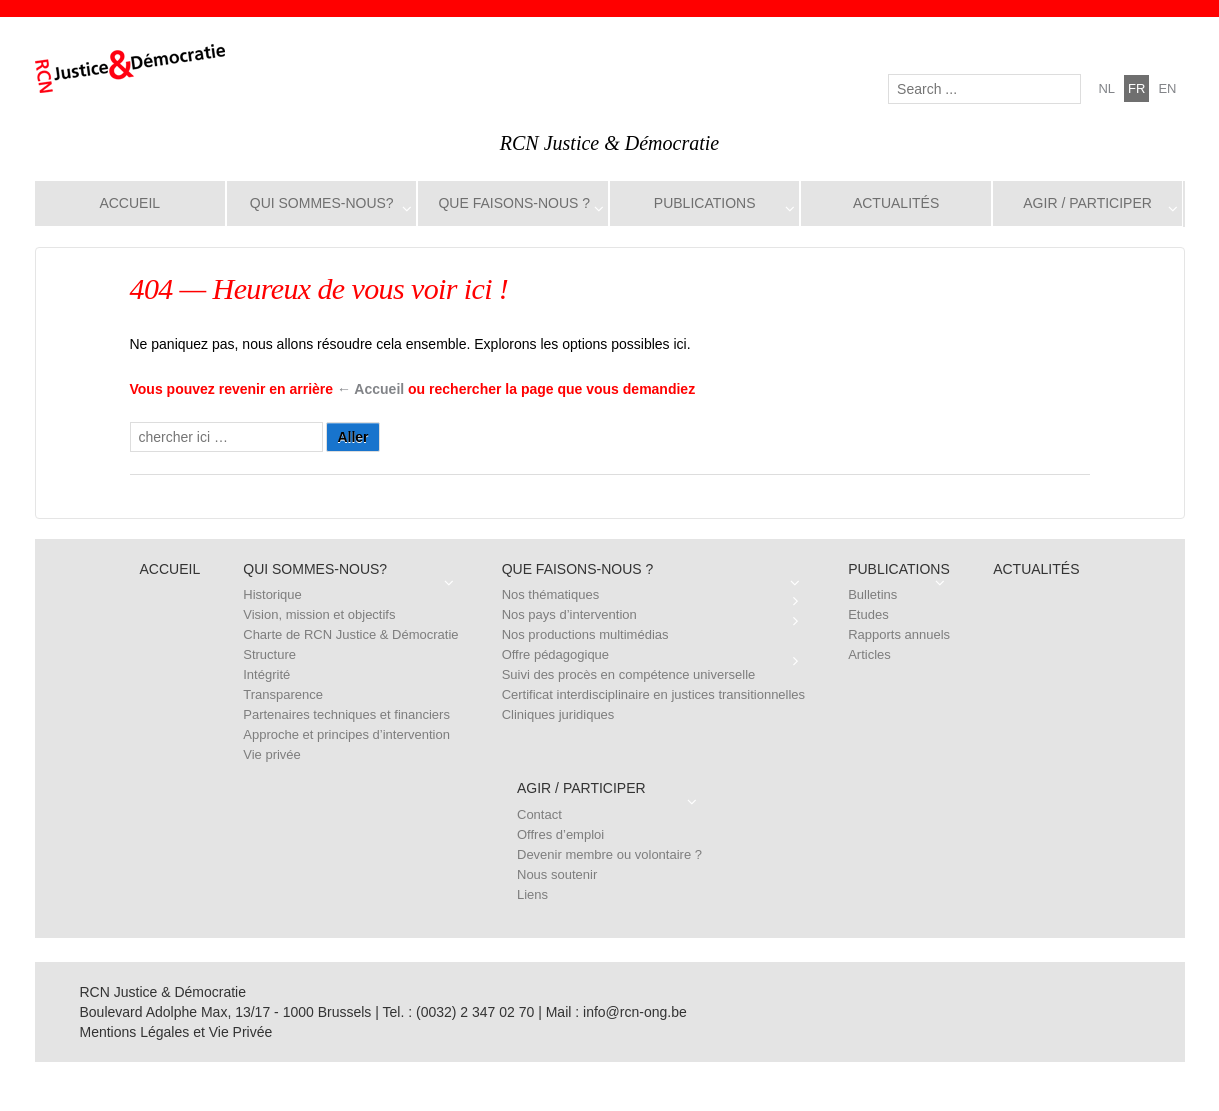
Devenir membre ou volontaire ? (609, 854)
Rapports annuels (899, 634)
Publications (705, 203)
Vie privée (272, 754)
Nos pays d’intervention (569, 614)
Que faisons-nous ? (514, 203)
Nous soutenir (557, 874)
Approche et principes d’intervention (346, 734)
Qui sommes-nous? (322, 203)
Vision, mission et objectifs (319, 614)
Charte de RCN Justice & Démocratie (350, 634)
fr (1136, 88)
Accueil (129, 203)
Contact (539, 814)
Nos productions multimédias (585, 634)
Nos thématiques (551, 594)
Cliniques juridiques (558, 714)
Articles (869, 654)
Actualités (896, 203)
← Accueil (370, 389)
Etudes (868, 614)
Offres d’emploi (560, 834)
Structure (269, 654)
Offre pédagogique (555, 654)
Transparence (283, 694)
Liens (532, 894)
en (1167, 88)
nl (1106, 88)
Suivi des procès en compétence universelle (629, 674)
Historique (272, 594)
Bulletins (872, 594)
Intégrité (266, 674)
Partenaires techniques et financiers (346, 714)
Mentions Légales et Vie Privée (176, 1032)
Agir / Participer (1087, 203)
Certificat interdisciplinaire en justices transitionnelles (653, 694)
